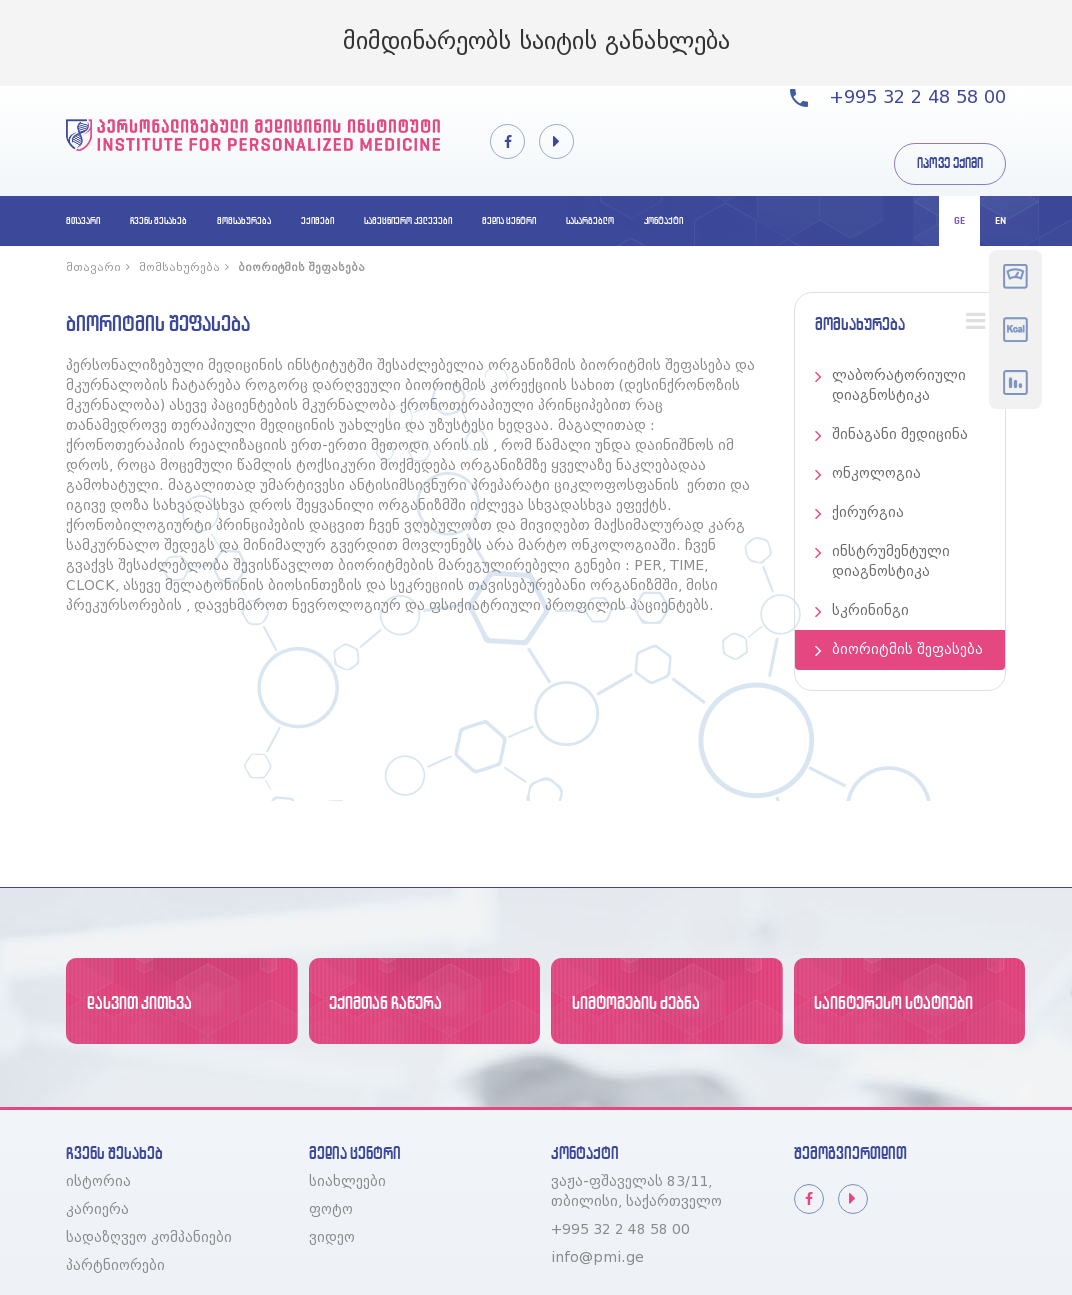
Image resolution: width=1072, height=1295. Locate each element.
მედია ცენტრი (509, 220)
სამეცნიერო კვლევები (408, 220)
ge (959, 220)
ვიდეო (332, 1238)
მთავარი (83, 220)
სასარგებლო (590, 220)
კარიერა (97, 1210)
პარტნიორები (115, 1266)
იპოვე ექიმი (950, 163)
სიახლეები (347, 1182)
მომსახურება (244, 220)
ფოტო (331, 1210)
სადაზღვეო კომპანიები (149, 1238)
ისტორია (98, 1182)
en (1000, 220)
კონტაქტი (663, 220)
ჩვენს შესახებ (158, 220)
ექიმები (317, 220)
